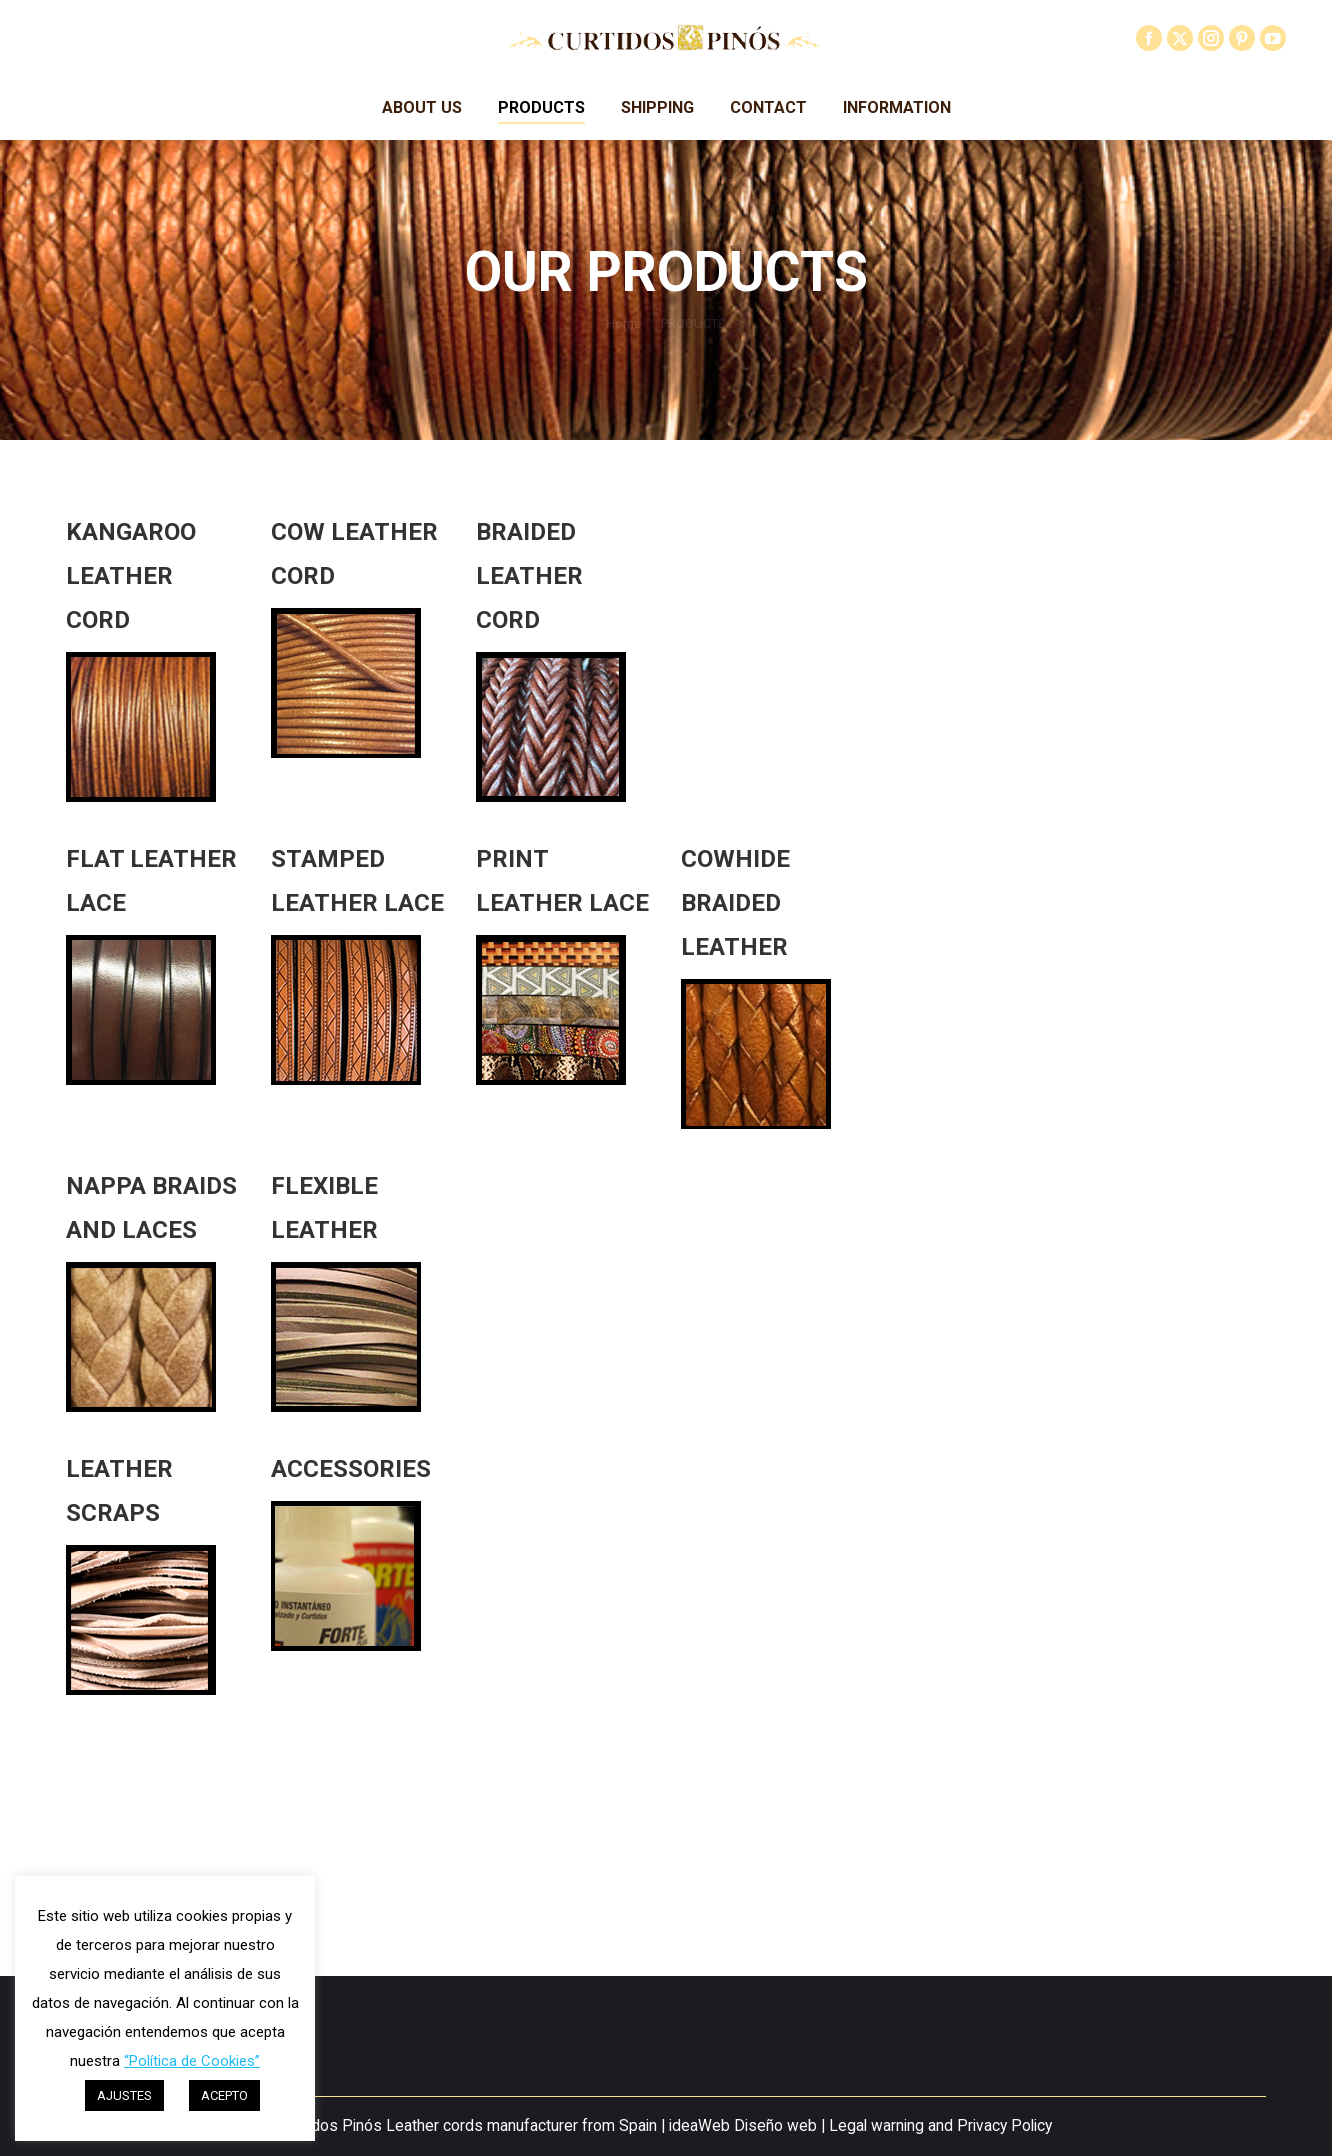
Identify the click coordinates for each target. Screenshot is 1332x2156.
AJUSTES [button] (124, 2095)
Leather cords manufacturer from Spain (521, 2126)
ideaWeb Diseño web (743, 2126)
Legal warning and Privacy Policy (940, 2126)
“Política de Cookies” (192, 2061)
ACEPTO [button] (224, 2095)
